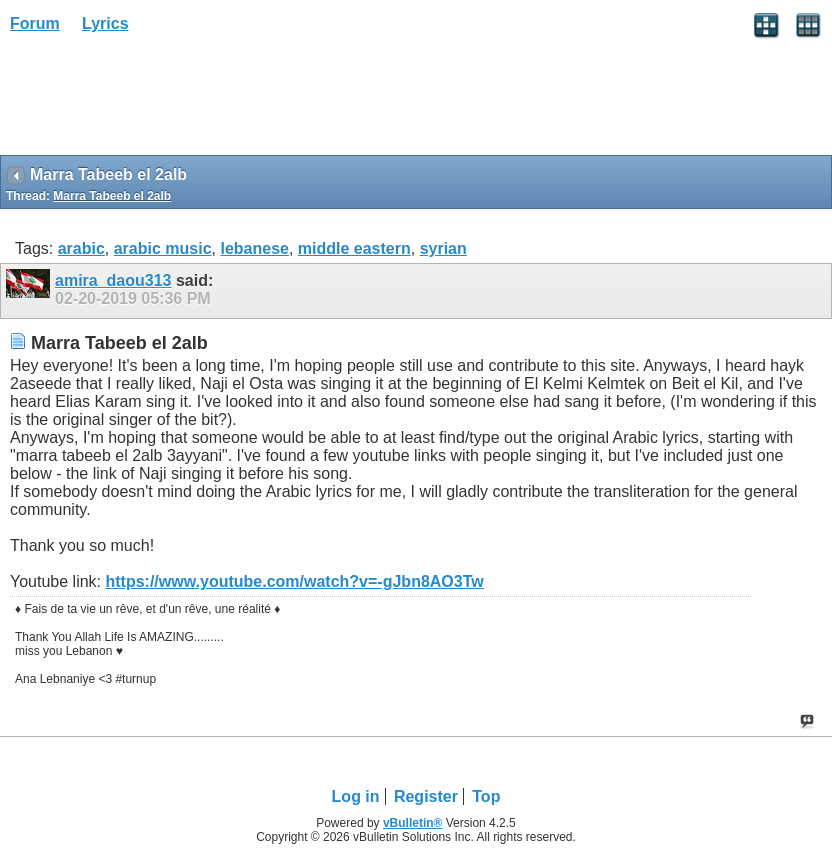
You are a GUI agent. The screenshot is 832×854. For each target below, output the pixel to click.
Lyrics (105, 23)
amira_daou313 (113, 280)
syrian (443, 248)
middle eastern (354, 248)
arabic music (163, 248)
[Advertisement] (160, 101)
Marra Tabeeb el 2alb (112, 196)
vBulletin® (413, 823)
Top (486, 796)
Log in (356, 796)
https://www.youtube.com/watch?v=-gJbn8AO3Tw (294, 581)
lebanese (254, 248)
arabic (81, 248)
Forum (35, 23)
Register (426, 796)
